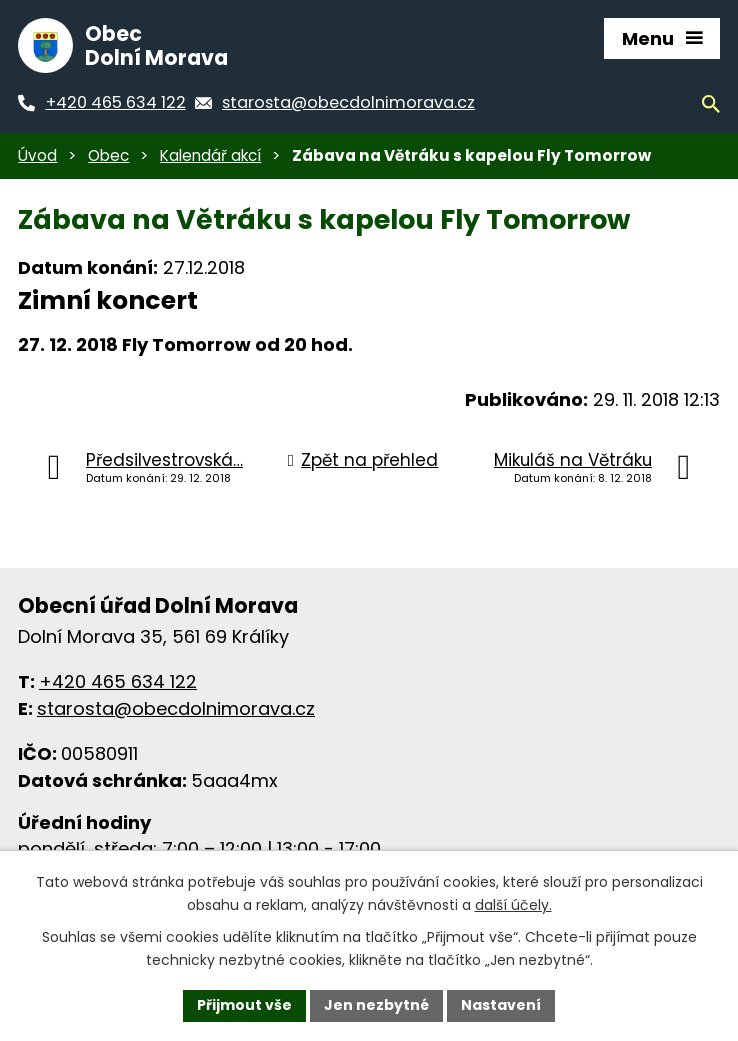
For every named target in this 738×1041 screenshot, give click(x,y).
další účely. (513, 905)
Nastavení (501, 1005)
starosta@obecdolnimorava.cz (176, 708)
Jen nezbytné (376, 1005)
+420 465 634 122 (118, 681)
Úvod (37, 155)
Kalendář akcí (210, 155)
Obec (108, 155)
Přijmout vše (244, 1005)
